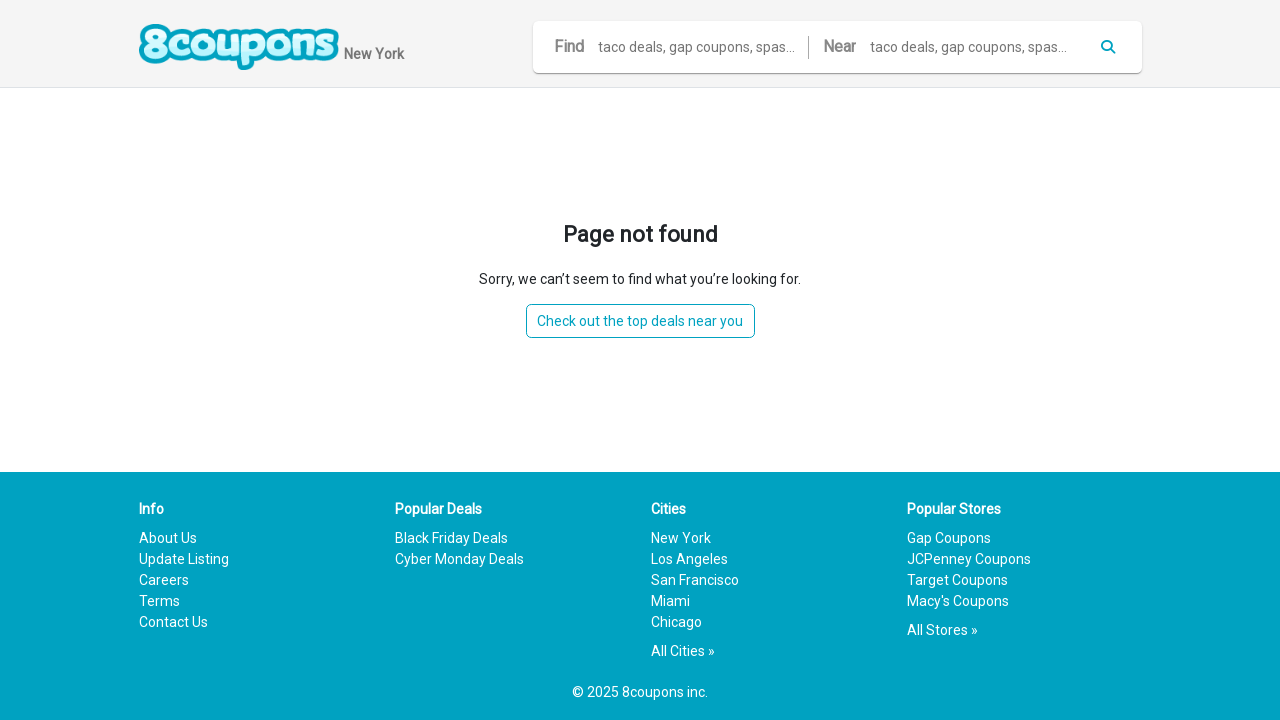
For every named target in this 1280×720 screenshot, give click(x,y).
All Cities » (683, 651)
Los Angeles (689, 559)
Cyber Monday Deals (459, 559)
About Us (168, 538)
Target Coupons (957, 580)
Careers (164, 580)
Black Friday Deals (451, 538)
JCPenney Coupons (969, 559)
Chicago (676, 622)
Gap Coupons (949, 538)
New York (681, 538)
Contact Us (173, 622)
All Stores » (942, 630)
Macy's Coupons (958, 601)
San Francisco (695, 580)
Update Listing (184, 559)
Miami (670, 601)
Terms (159, 601)
